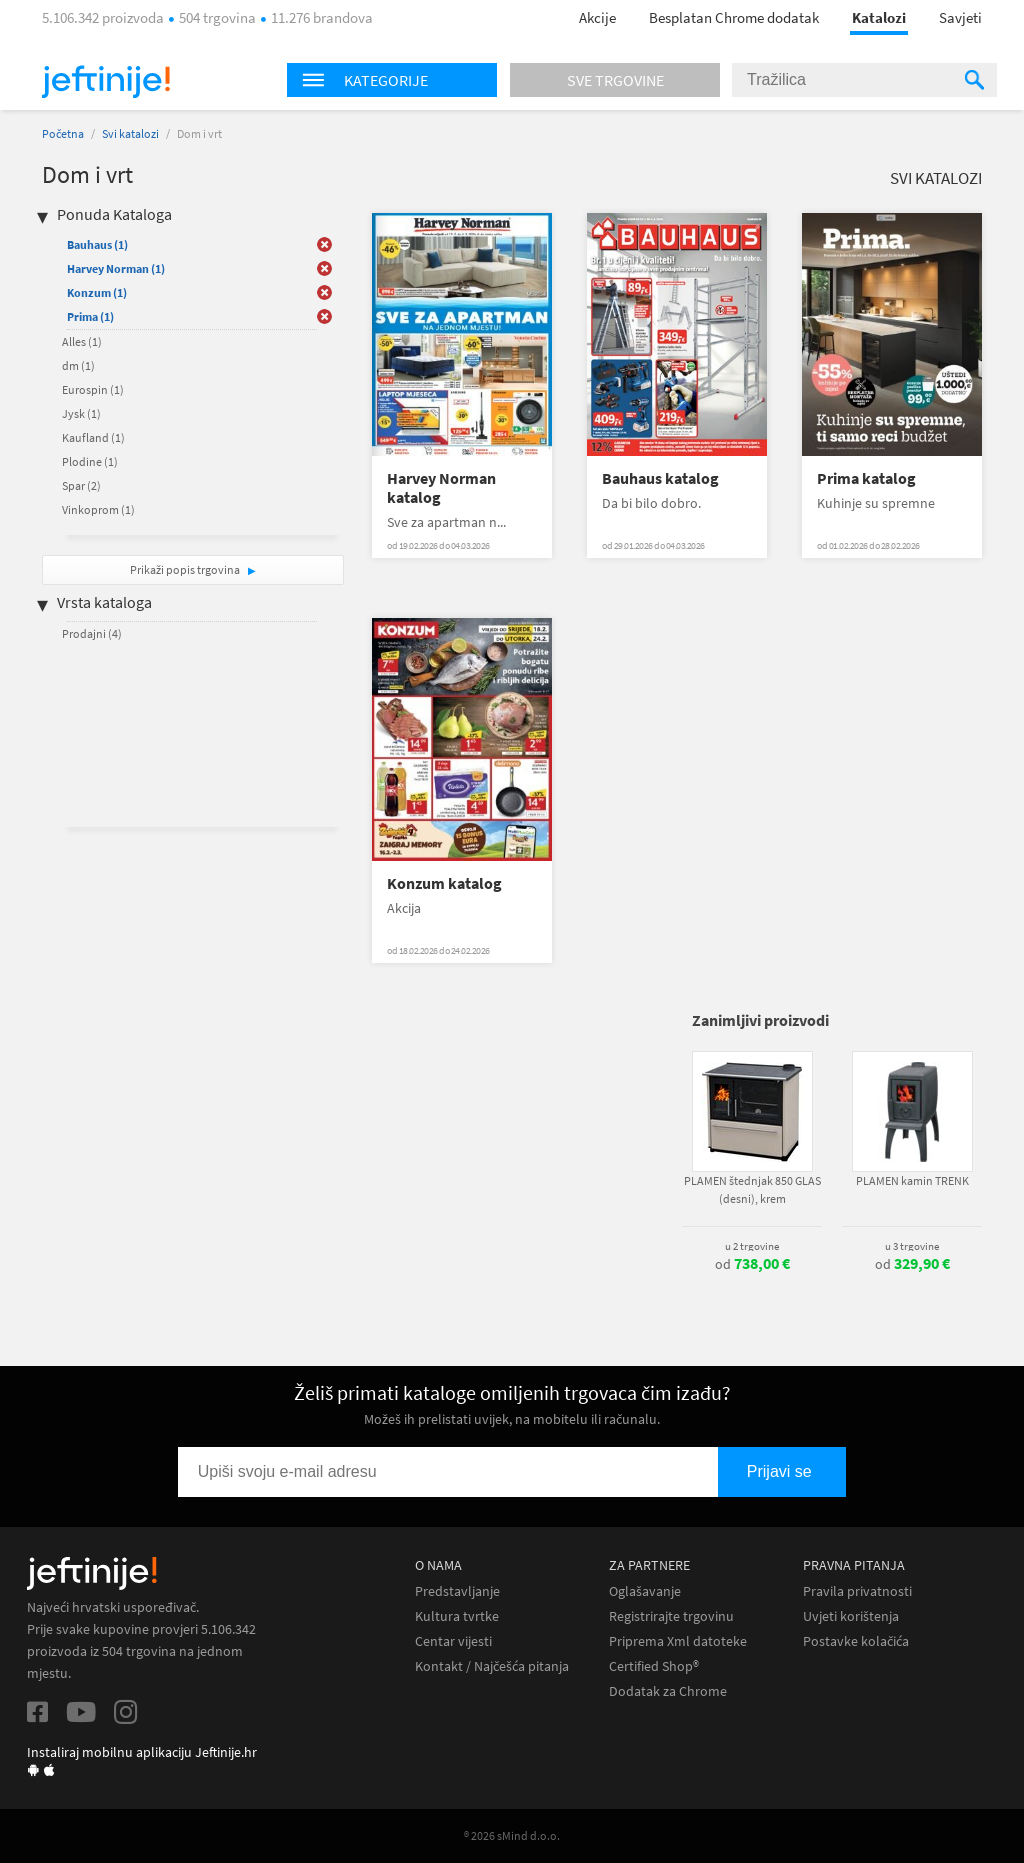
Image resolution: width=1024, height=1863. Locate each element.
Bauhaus (97, 244)
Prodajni (92, 633)
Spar (81, 485)
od (752, 1264)
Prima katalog (866, 478)
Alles (82, 341)
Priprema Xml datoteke (678, 1641)
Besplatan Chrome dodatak (734, 17)
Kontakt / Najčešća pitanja (492, 1666)
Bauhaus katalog (660, 478)
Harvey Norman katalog (441, 488)
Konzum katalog (444, 883)
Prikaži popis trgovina (186, 569)
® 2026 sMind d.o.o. (512, 1835)
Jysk (81, 413)
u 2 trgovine (752, 1246)
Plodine (90, 461)
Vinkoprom (98, 509)
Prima (90, 316)
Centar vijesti (453, 1641)
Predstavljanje (457, 1591)
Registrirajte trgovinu (671, 1616)
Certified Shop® (654, 1666)
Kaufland (93, 437)
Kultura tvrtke (457, 1616)
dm (78, 365)
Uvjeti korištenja (851, 1616)
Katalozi (879, 17)
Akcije (597, 17)
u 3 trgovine (912, 1246)
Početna (63, 133)
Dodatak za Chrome (668, 1691)
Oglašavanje (645, 1591)
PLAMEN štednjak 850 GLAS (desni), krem (752, 1189)
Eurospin (93, 389)
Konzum (97, 292)
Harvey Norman (116, 268)
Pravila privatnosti (857, 1591)
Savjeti (960, 17)
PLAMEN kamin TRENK (912, 1180)
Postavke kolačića (856, 1641)
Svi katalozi (130, 133)
